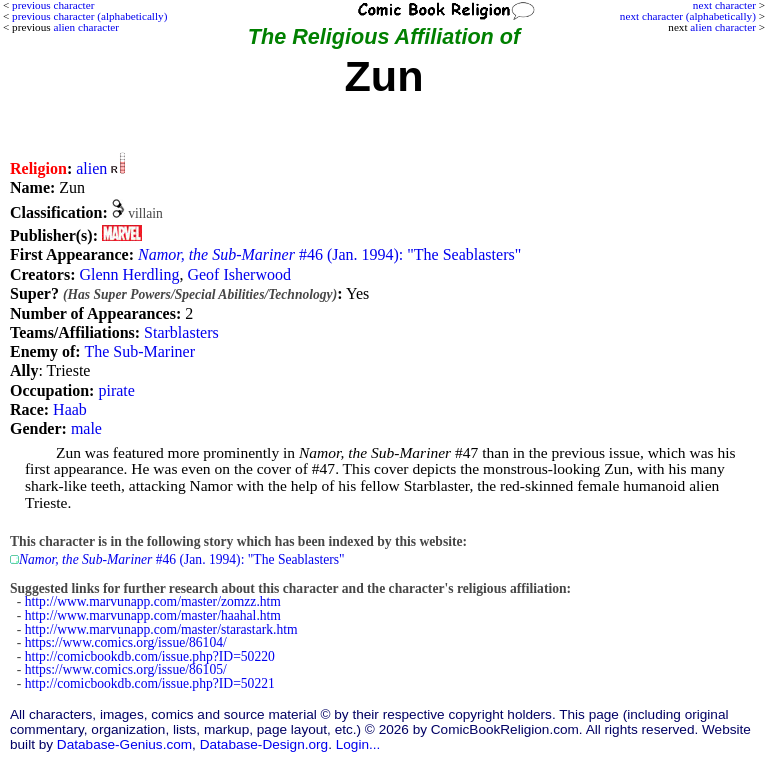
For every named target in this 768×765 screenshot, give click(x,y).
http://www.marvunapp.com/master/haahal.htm (153, 615)
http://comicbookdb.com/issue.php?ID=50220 (150, 656)
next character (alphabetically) (688, 16)
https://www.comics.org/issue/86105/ (126, 669)
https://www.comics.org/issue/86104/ (126, 642)
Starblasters (181, 332)
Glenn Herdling (129, 274)
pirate (116, 390)
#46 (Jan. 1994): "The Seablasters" (329, 254)
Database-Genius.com (124, 744)
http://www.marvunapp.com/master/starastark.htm (161, 629)
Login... (358, 744)
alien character (723, 27)
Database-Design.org (264, 744)
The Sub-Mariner (139, 351)
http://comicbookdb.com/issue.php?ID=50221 (150, 683)
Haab (70, 409)
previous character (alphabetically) (89, 16)
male (86, 428)
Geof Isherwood (239, 274)
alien (91, 168)
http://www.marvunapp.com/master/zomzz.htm (153, 601)
